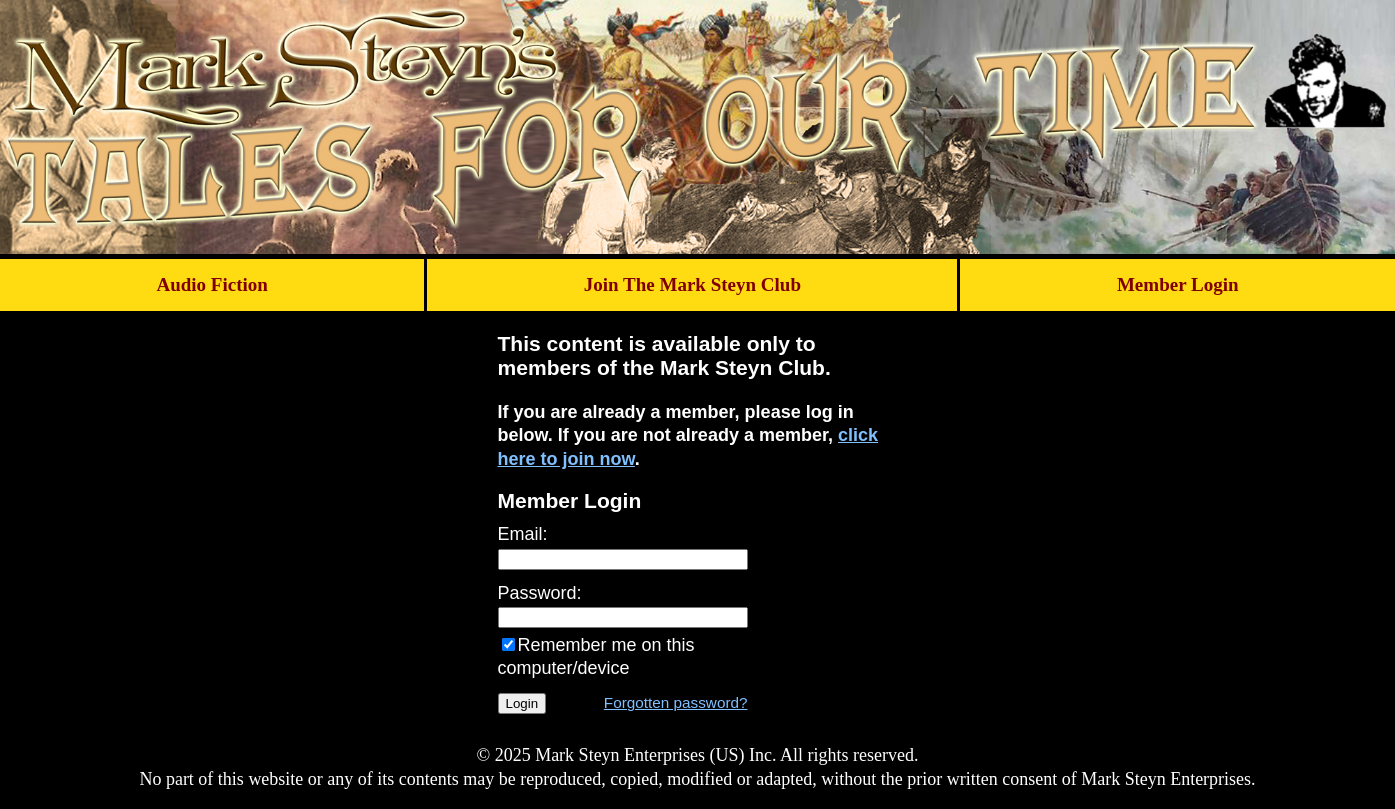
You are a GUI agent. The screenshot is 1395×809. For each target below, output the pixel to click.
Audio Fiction (211, 284)
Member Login (1178, 284)
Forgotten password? (676, 702)
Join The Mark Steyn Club (692, 284)
